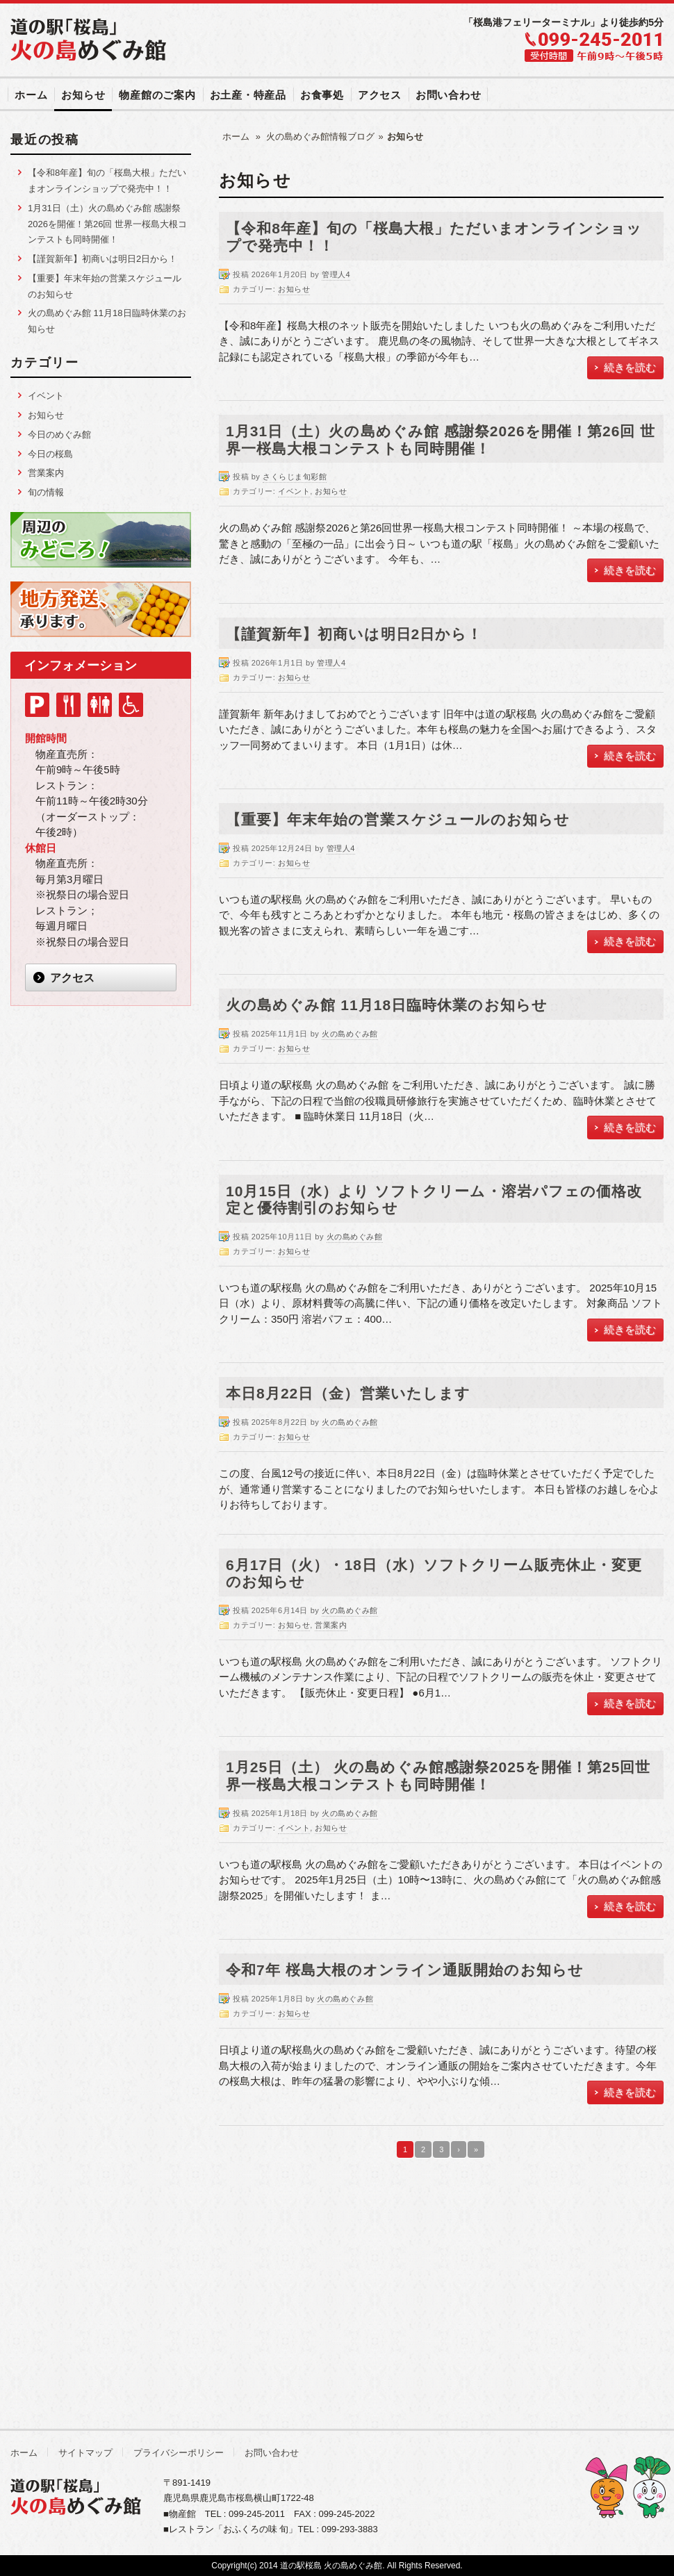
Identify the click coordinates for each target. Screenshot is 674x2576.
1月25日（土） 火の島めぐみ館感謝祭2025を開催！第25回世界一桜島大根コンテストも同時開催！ (438, 1775)
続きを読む (630, 367)
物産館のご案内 (157, 95)
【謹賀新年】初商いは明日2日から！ (354, 634)
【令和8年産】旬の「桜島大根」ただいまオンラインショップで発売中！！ (434, 237)
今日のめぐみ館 (59, 434)
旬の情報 (46, 492)
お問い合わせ (449, 95)
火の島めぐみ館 (350, 1034)
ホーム (31, 95)
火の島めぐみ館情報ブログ (320, 136)
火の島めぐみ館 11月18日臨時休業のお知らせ (387, 1005)
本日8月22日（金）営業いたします (348, 1393)
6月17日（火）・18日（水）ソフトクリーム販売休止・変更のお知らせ (434, 1573)
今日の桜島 (50, 454)
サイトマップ (85, 2452)
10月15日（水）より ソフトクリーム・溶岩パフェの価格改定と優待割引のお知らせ (434, 1199)
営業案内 (331, 1625)
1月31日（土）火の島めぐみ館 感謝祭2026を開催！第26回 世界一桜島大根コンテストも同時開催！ (440, 439)
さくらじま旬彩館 (295, 476)
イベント (294, 491)
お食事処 (322, 95)
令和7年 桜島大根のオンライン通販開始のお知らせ (405, 1970)
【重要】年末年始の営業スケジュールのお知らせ (398, 819)
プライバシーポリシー (178, 2452)
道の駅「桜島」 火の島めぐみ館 (90, 39)
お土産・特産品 (248, 95)
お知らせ (83, 95)
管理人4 (336, 274)
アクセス (380, 95)
